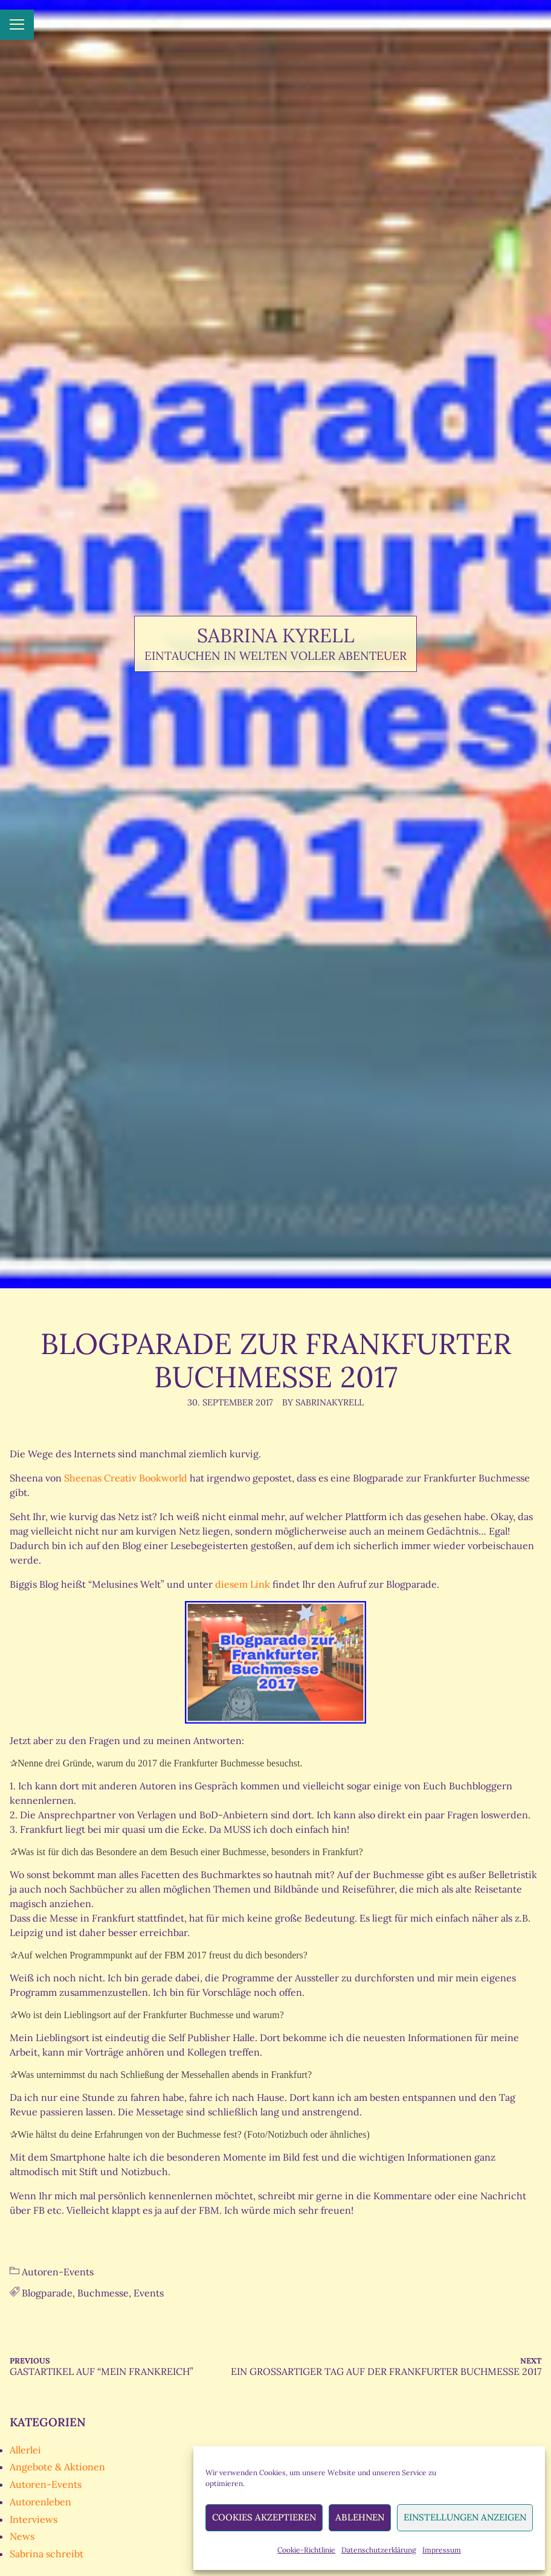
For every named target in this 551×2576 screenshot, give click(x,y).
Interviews (33, 2519)
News (22, 2536)
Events (149, 2293)
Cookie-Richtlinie (306, 2549)
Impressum (441, 2549)
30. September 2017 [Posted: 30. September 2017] (230, 1402)
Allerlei (25, 2450)
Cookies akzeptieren (264, 2517)
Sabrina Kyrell (276, 635)
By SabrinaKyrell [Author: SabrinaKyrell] (323, 1402)
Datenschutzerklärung (378, 2549)
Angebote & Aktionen (57, 2467)
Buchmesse (103, 2293)
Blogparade (47, 2293)
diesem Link (243, 1584)
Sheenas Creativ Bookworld (125, 1478)
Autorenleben (40, 2502)
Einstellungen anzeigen (465, 2517)
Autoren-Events (58, 2272)
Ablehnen (359, 2517)
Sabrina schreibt (46, 2554)
